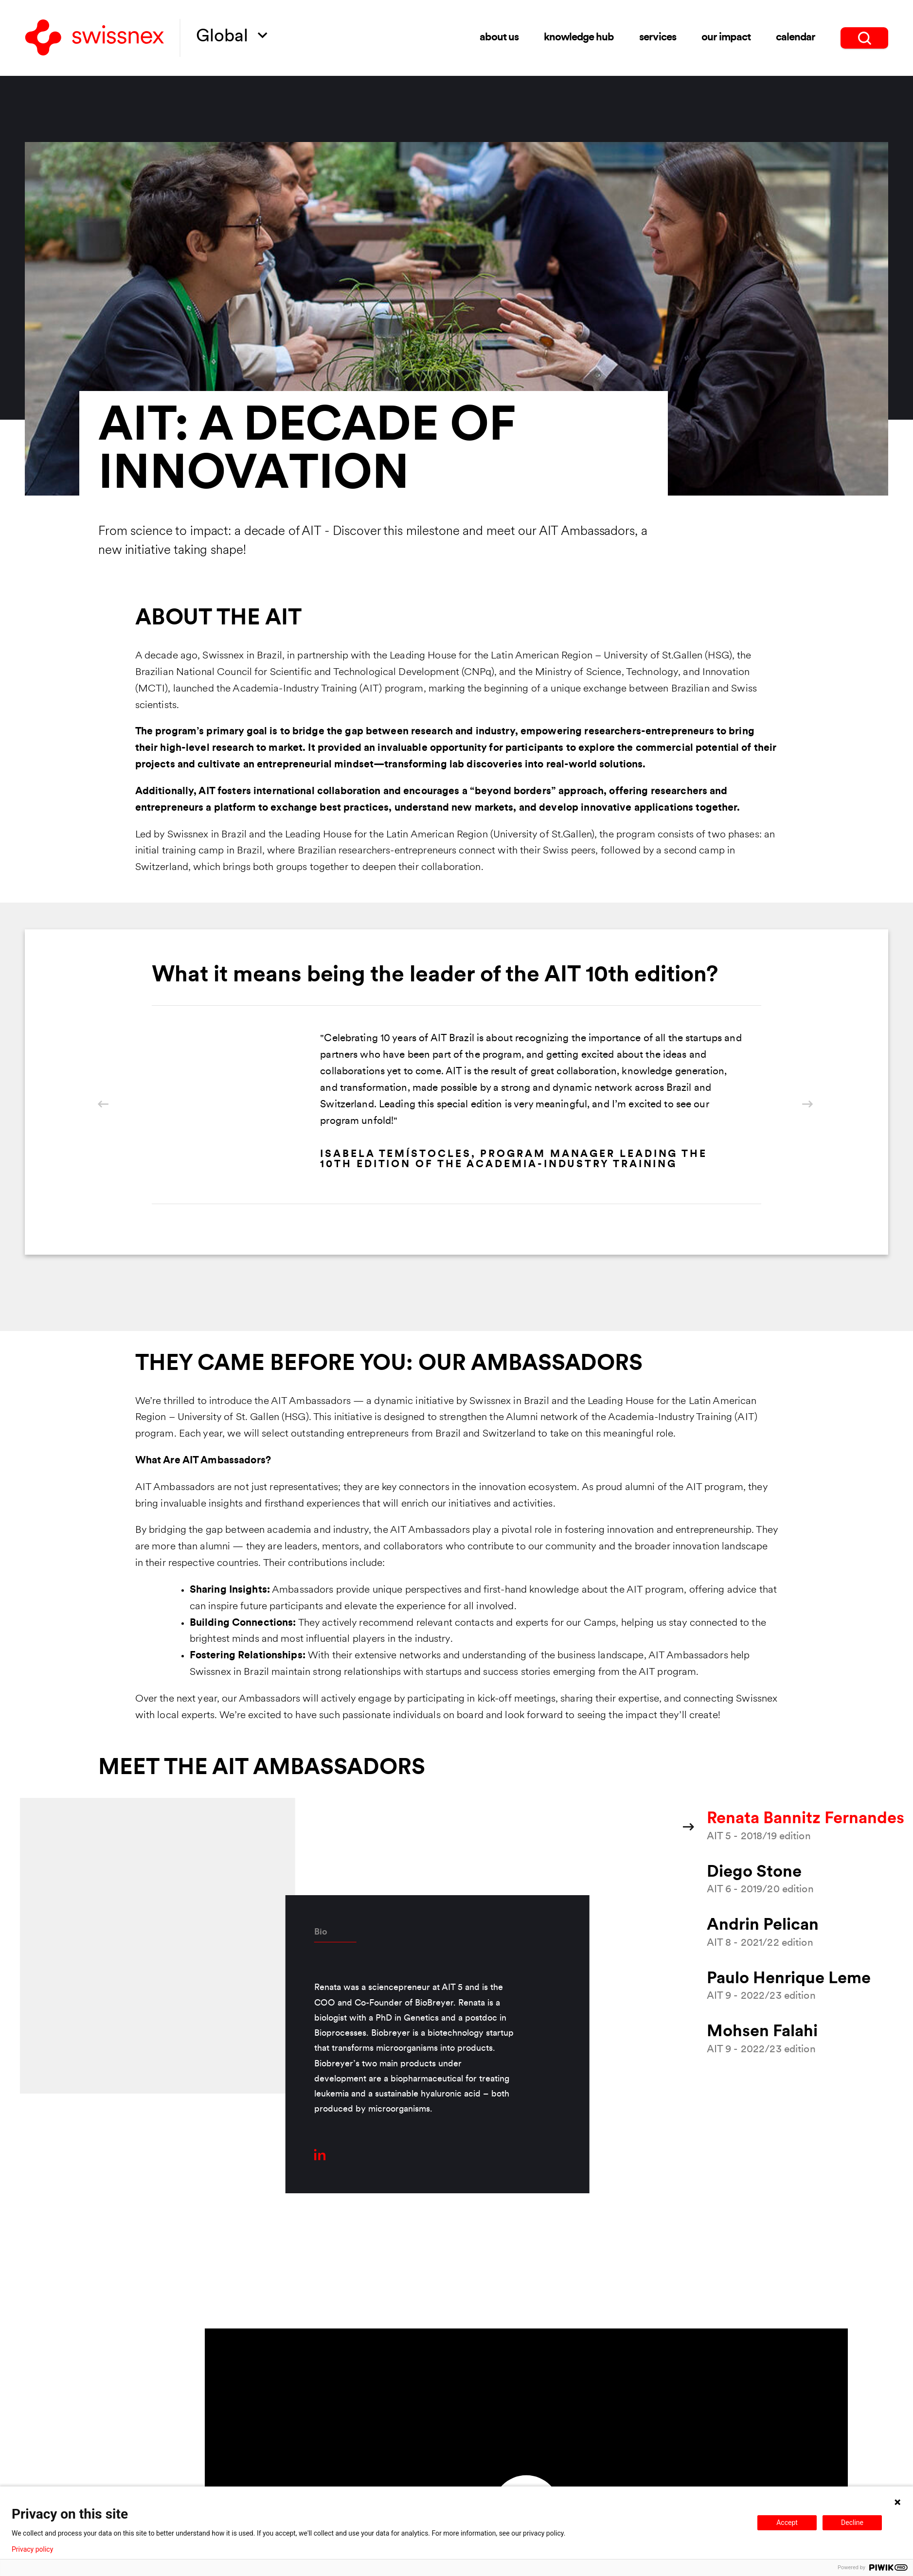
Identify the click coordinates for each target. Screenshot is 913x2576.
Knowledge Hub (579, 37)
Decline (852, 2522)
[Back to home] (94, 38)
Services (657, 37)
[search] (864, 38)
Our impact (726, 37)
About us (499, 37)
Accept (787, 2522)
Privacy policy (32, 2549)
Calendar (795, 37)
